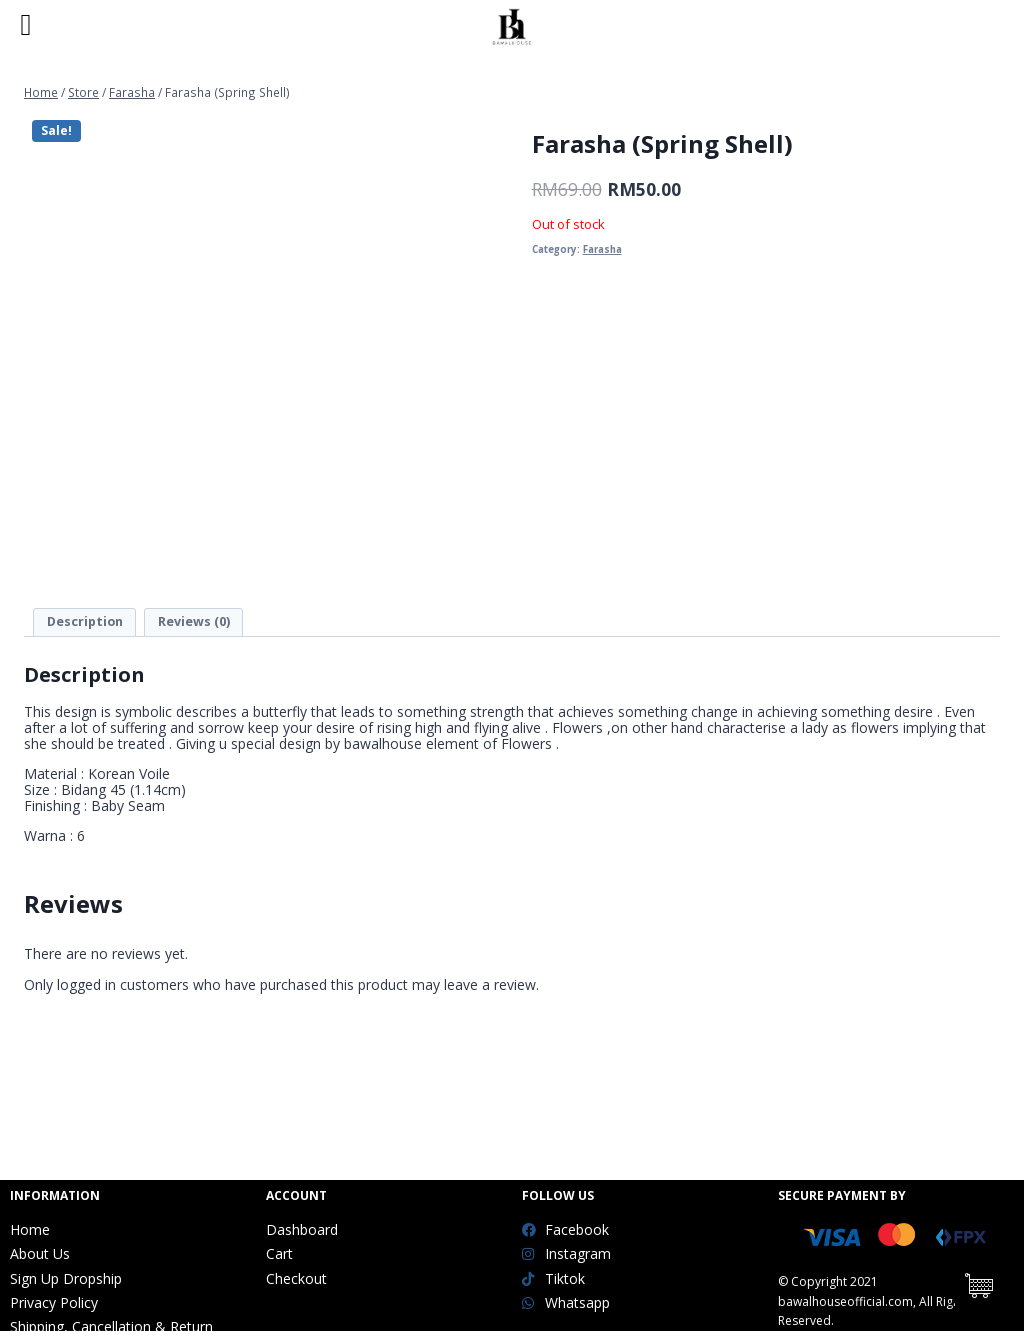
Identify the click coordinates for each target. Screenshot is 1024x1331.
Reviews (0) (194, 621)
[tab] (84, 622)
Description (85, 621)
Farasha (602, 249)
